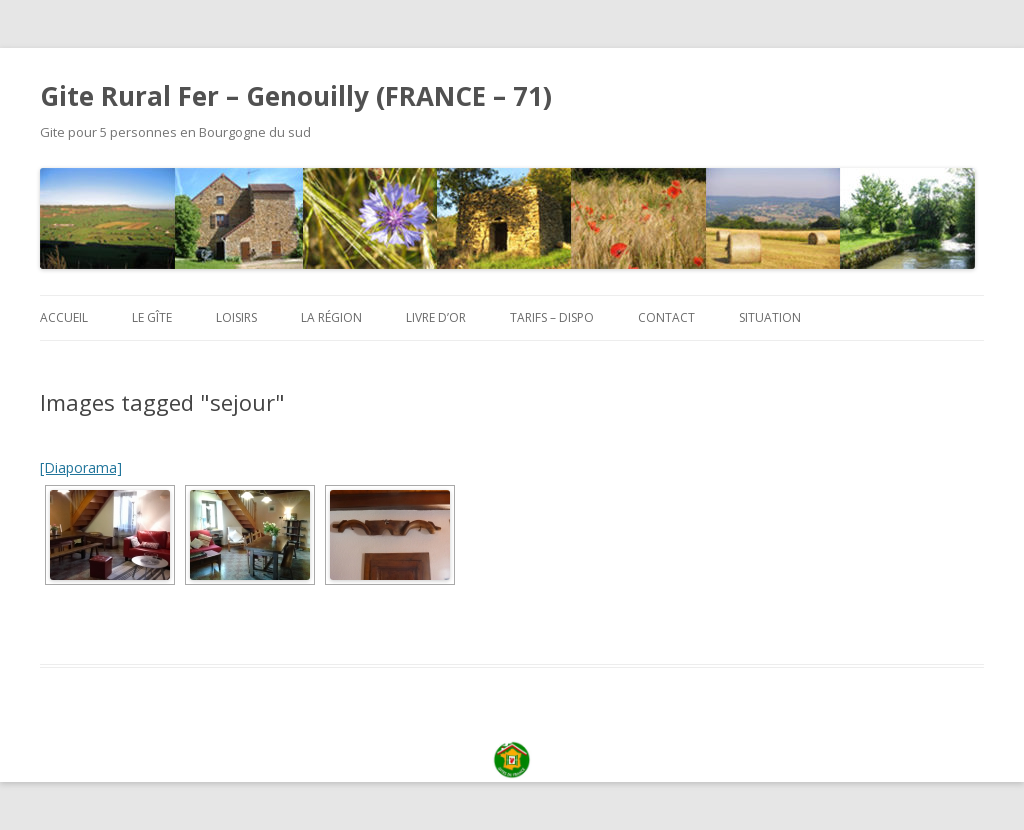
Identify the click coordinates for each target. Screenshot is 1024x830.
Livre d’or (436, 317)
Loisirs (236, 317)
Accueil (64, 317)
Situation (770, 317)
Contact (666, 317)
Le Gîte (152, 317)
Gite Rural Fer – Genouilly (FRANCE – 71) (296, 96)
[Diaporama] (81, 467)
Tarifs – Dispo (552, 317)
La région (331, 317)
